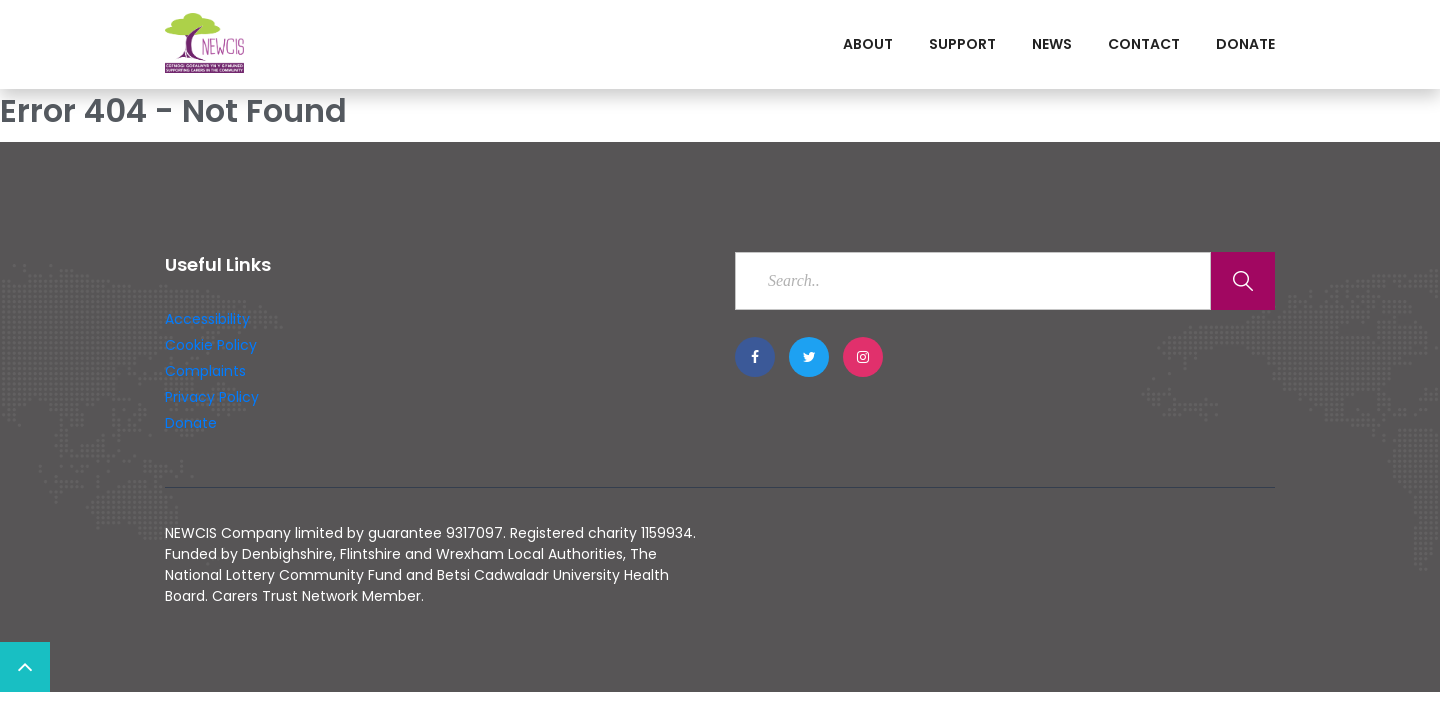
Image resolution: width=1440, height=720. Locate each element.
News (1052, 44)
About (868, 44)
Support (962, 44)
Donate (1245, 44)
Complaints (205, 371)
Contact (1144, 44)
